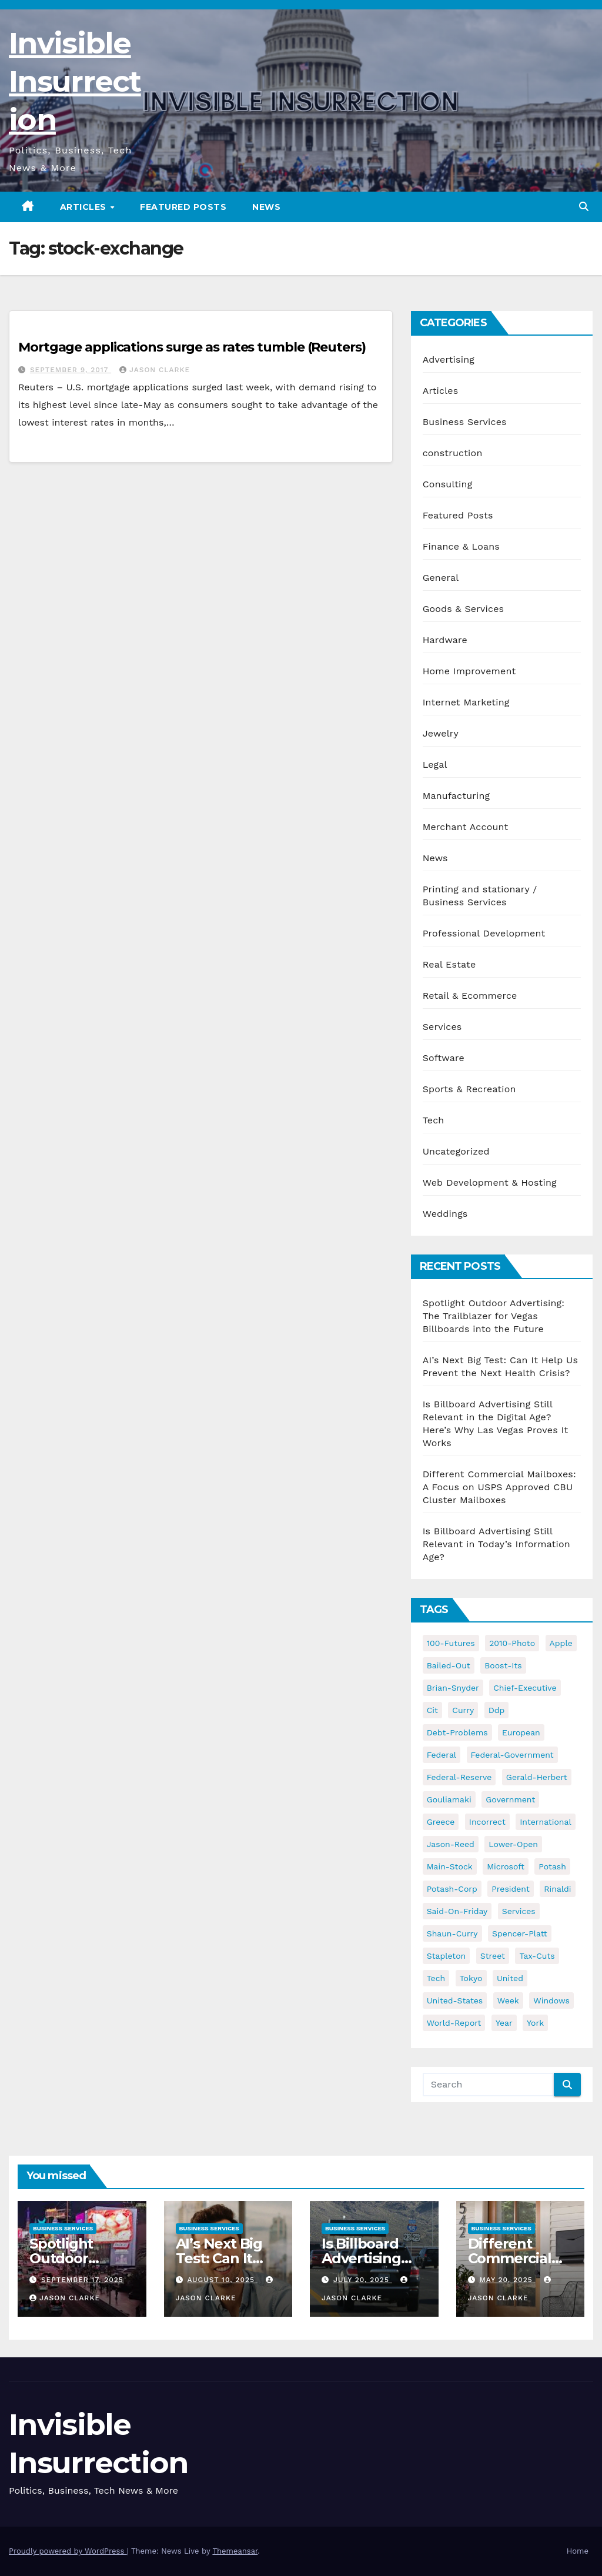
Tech (433, 1120)
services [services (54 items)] (519, 1911)
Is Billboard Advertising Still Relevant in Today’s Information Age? (496, 1544)
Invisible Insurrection (75, 81)
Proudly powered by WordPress (68, 2551)
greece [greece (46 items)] (441, 1821)
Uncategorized (456, 1151)
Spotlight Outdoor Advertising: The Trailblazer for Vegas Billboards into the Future (494, 1315)
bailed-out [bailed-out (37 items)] (448, 1665)
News (266, 207)
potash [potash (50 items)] (552, 1866)
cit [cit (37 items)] (432, 1710)
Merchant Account (466, 826)
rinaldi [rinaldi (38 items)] (557, 1888)
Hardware (445, 639)
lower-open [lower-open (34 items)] (513, 1844)
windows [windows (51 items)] (551, 2000)
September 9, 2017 (70, 370)
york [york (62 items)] (535, 2023)
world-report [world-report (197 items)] (454, 2023)
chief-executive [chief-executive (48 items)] (524, 1687)
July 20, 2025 (362, 2280)
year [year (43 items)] (504, 2023)
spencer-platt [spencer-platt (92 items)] (519, 1933)
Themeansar (234, 2551)
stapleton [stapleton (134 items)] (446, 1956)
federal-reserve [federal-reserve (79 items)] (459, 1777)
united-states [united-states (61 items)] (455, 2000)
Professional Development (484, 933)
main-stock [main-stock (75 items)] (450, 1866)
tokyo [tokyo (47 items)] (471, 1978)
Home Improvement (469, 671)
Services (442, 1026)
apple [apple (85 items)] (561, 1643)
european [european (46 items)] (521, 1732)
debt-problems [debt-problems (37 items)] (457, 1732)
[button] (583, 206)
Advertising (448, 359)
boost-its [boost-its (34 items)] (503, 1665)
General (441, 577)
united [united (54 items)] (510, 1978)
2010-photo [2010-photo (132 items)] (512, 1643)
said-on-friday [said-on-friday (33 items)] (457, 1911)
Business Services (465, 421)
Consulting (448, 484)
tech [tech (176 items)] (436, 1978)
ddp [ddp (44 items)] (497, 1710)
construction (453, 453)
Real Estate (449, 964)
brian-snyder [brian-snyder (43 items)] (453, 1687)
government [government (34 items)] (510, 1799)
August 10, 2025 (222, 2280)
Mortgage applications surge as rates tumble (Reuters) (192, 347)
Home (577, 2551)
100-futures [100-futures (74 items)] (451, 1643)
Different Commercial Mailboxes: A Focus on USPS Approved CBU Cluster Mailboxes (499, 1487)
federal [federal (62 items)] (441, 1754)
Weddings (445, 1213)
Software (443, 1057)
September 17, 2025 (82, 2280)
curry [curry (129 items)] (463, 1710)
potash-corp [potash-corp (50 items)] (452, 1888)
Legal (435, 764)
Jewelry (441, 733)
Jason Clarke (154, 370)
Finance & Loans (461, 546)
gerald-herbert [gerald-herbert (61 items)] (536, 1777)
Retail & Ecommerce (470, 995)
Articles (84, 207)
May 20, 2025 (507, 2280)
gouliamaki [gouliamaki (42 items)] (449, 1799)
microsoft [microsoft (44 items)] (505, 1866)
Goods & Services (463, 608)
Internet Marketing (466, 702)
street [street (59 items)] (492, 1956)
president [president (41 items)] (510, 1888)
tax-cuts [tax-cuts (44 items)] (536, 1956)
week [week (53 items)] (508, 2000)
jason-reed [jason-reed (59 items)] (450, 1844)
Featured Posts (183, 207)
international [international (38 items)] (545, 1821)
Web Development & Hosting (490, 1182)
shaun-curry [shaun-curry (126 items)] (452, 1933)
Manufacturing (456, 795)
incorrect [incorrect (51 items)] (487, 1821)
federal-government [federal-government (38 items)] (512, 1754)
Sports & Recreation (469, 1089)
